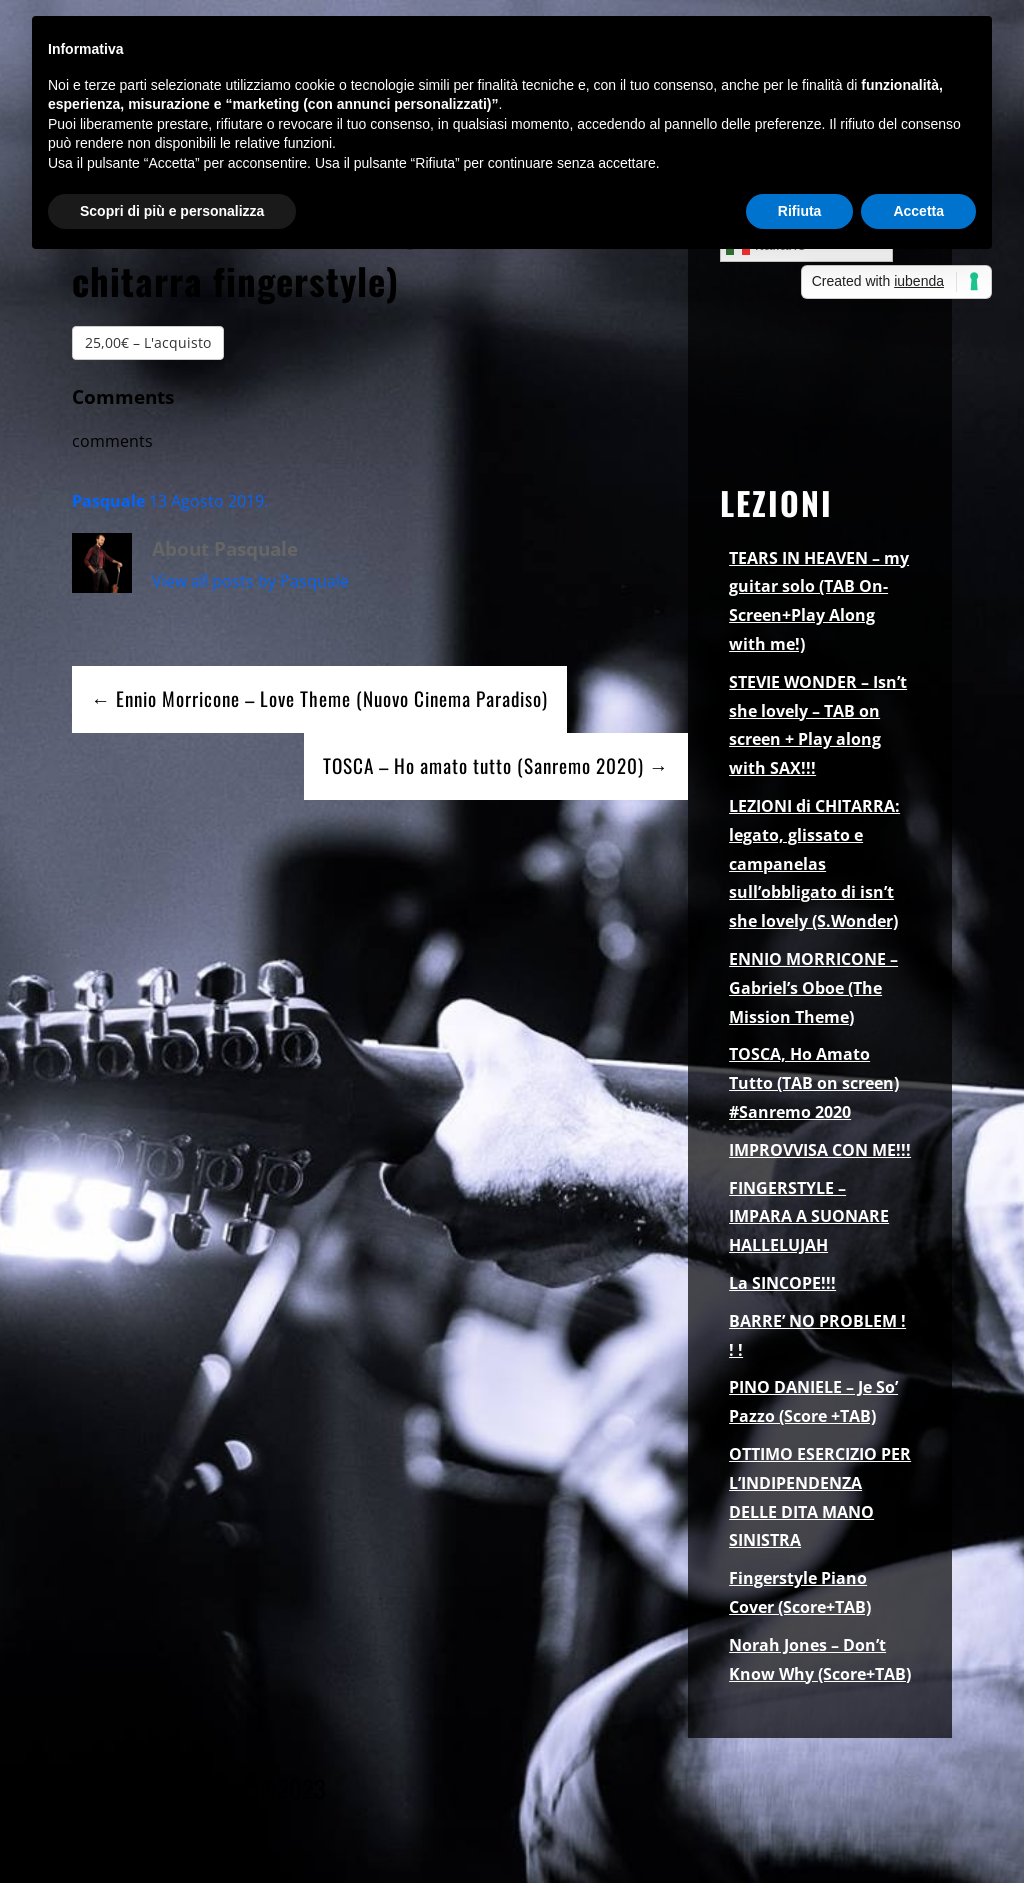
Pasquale (108, 501)
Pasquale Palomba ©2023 (199, 1788)
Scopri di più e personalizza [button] (172, 211)
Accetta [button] (918, 211)
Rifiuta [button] (800, 211)
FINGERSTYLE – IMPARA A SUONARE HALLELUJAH (809, 1217)
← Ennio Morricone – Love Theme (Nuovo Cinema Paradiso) (319, 698)
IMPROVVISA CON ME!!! (820, 1150)
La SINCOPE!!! (782, 1283)
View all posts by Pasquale (250, 581)
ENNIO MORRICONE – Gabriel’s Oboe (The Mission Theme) (813, 988)
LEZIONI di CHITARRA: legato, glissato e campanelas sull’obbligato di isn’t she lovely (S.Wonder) (814, 863)
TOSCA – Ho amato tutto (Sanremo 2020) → (496, 765)
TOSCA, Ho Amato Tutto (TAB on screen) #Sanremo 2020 (814, 1083)
